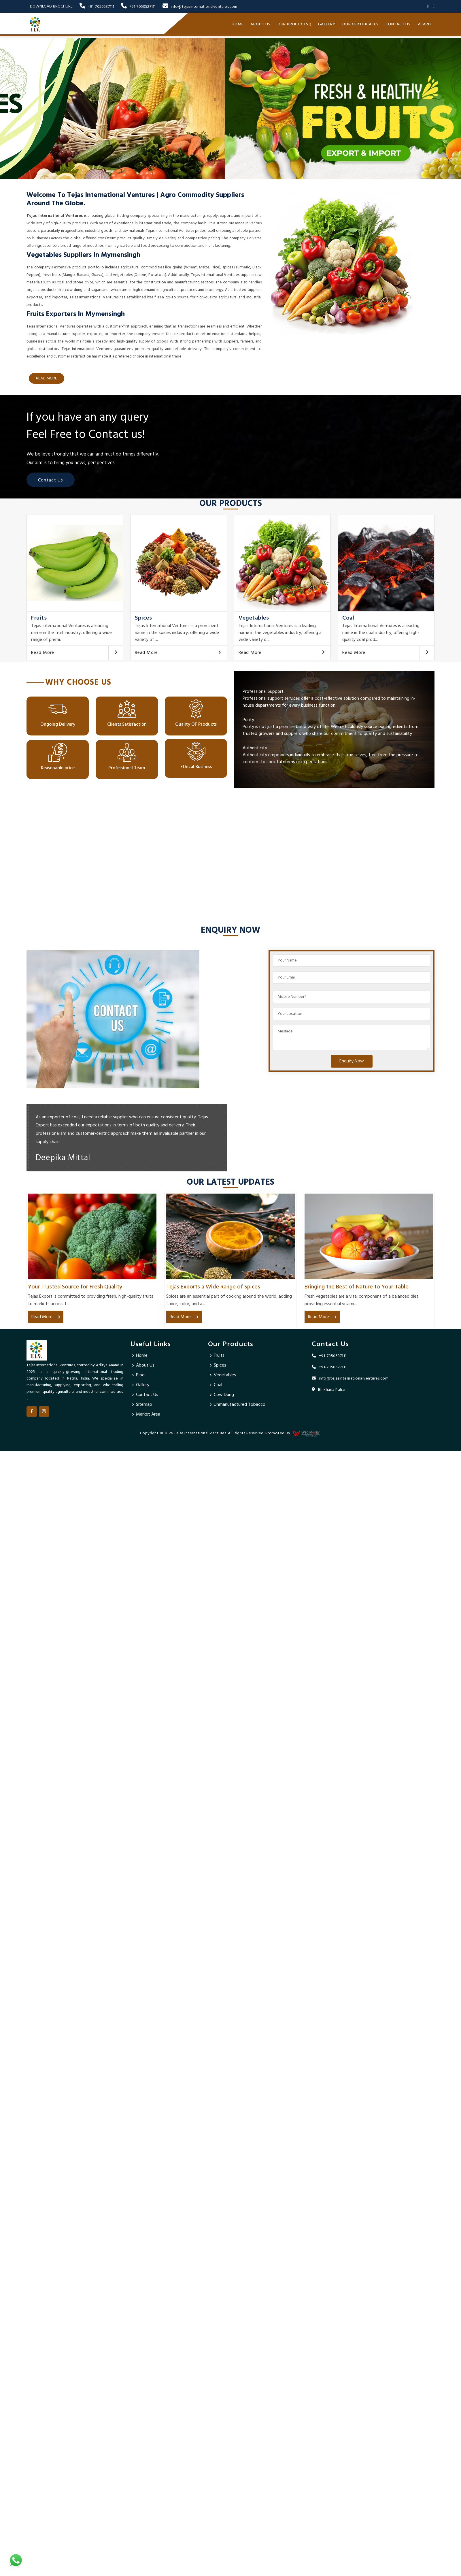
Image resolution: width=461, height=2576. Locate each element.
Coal (348, 618)
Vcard (424, 24)
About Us (260, 24)
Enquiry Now (351, 1061)
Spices (143, 618)
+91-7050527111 (138, 6)
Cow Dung (224, 1395)
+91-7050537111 (97, 6)
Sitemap (144, 1404)
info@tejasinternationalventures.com (200, 6)
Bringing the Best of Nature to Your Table (357, 1287)
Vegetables (254, 618)
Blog (140, 1375)
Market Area (148, 1414)
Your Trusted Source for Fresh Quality (75, 1287)
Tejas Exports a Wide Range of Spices (213, 1287)
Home (237, 24)
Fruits (39, 618)
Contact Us (398, 24)
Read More (42, 652)
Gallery (327, 24)
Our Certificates (360, 24)
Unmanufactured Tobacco (239, 1404)
